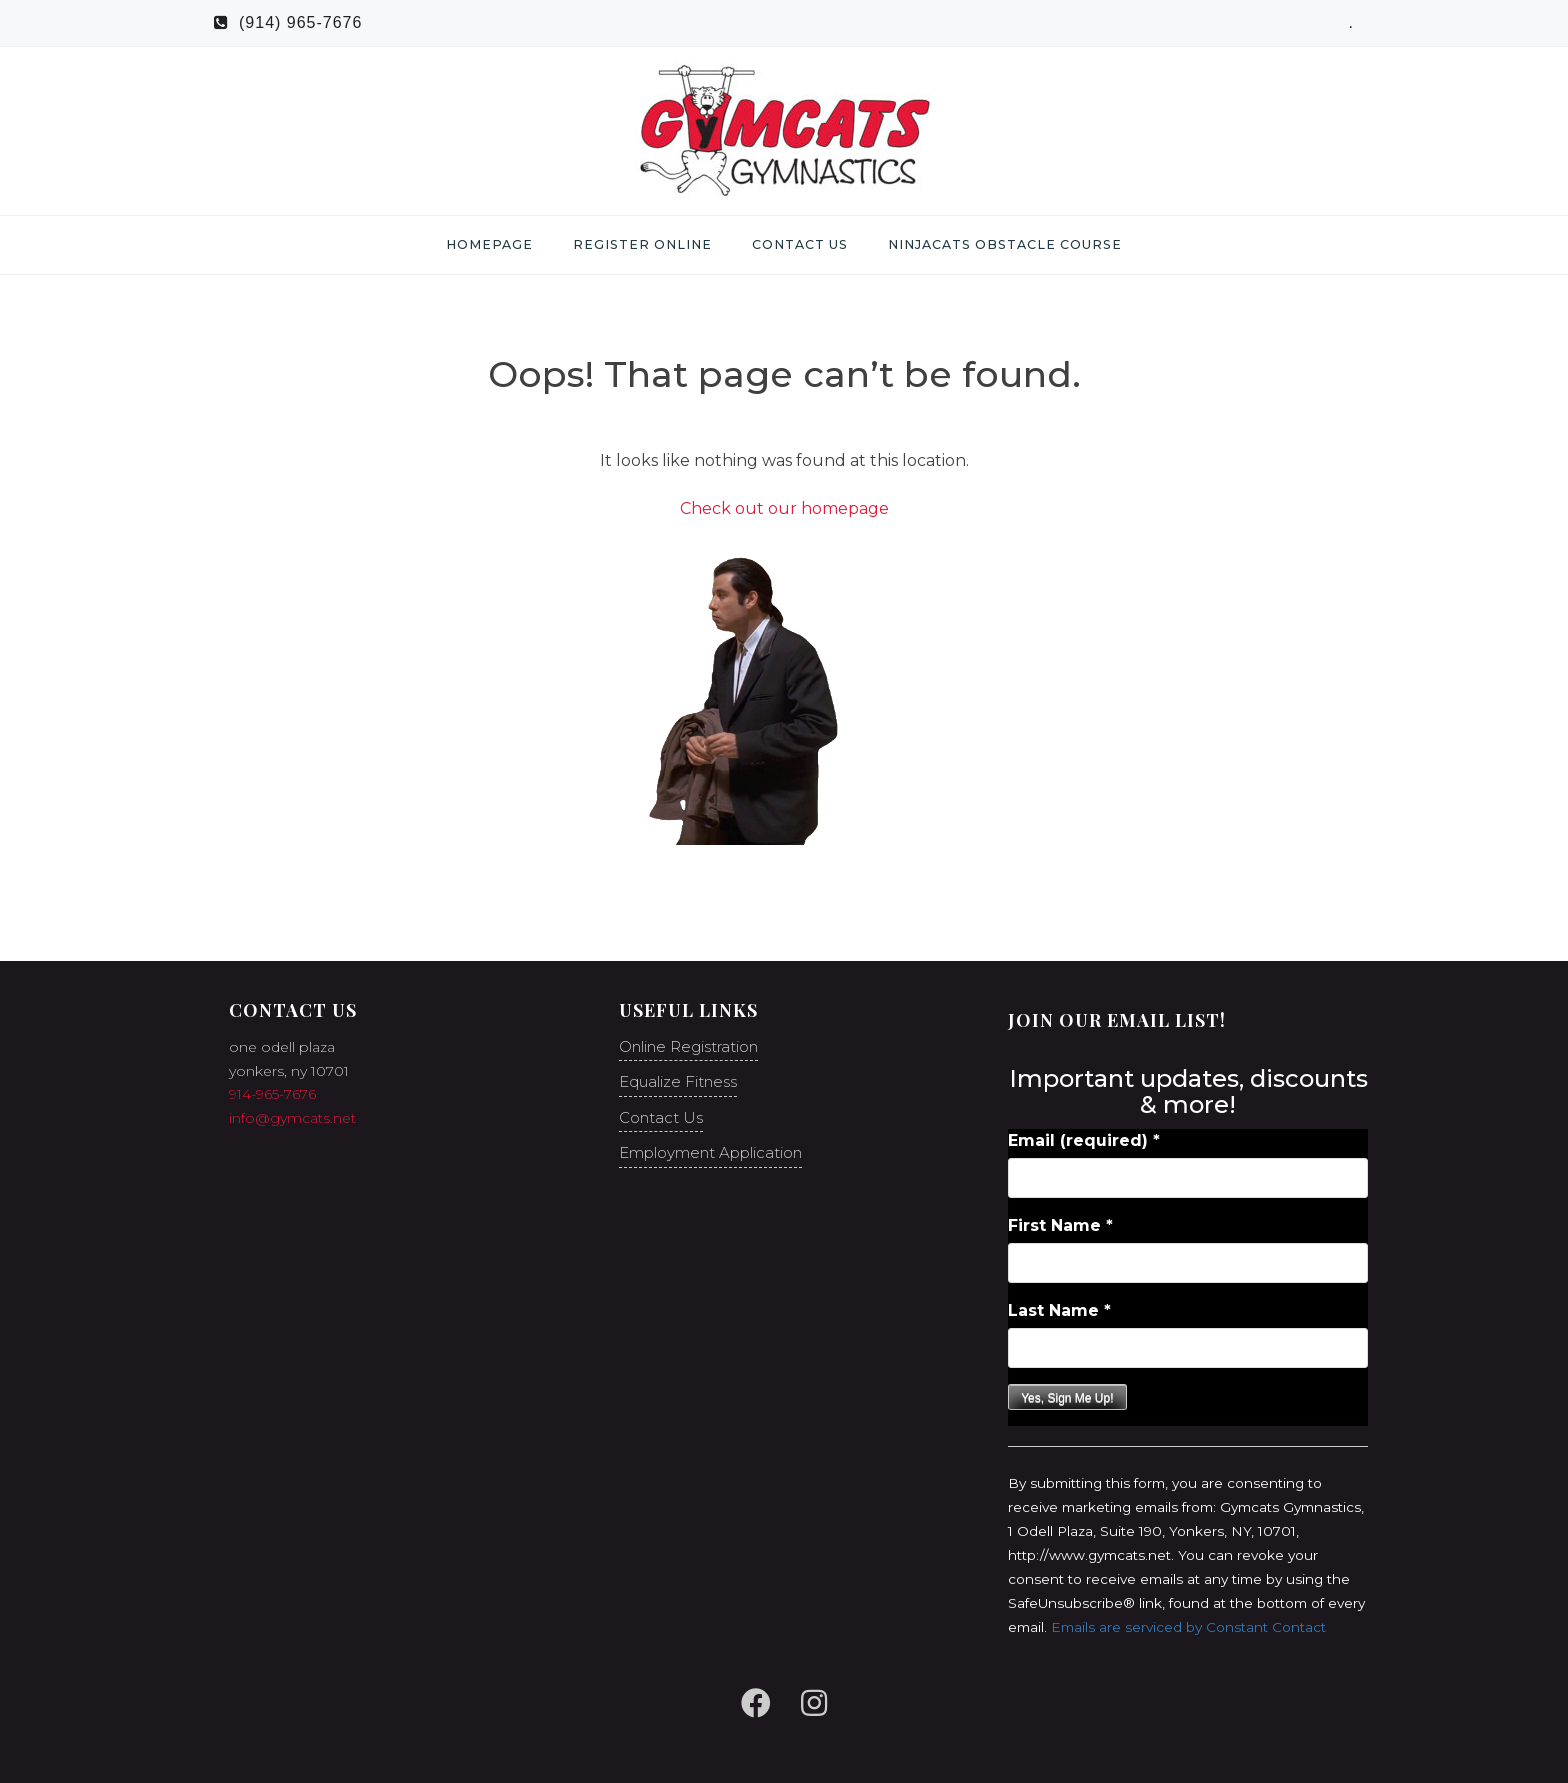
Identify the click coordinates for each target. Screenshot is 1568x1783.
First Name (1060, 1225)
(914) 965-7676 (288, 22)
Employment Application (710, 1152)
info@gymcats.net (292, 1118)
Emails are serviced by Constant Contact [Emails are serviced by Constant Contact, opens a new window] (1188, 1627)
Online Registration (688, 1046)
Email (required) (1084, 1140)
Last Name (1059, 1310)
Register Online (642, 244)
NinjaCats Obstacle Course (1005, 244)
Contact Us (800, 244)
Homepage (489, 244)
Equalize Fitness (678, 1081)
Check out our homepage (784, 508)
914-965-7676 (272, 1094)
